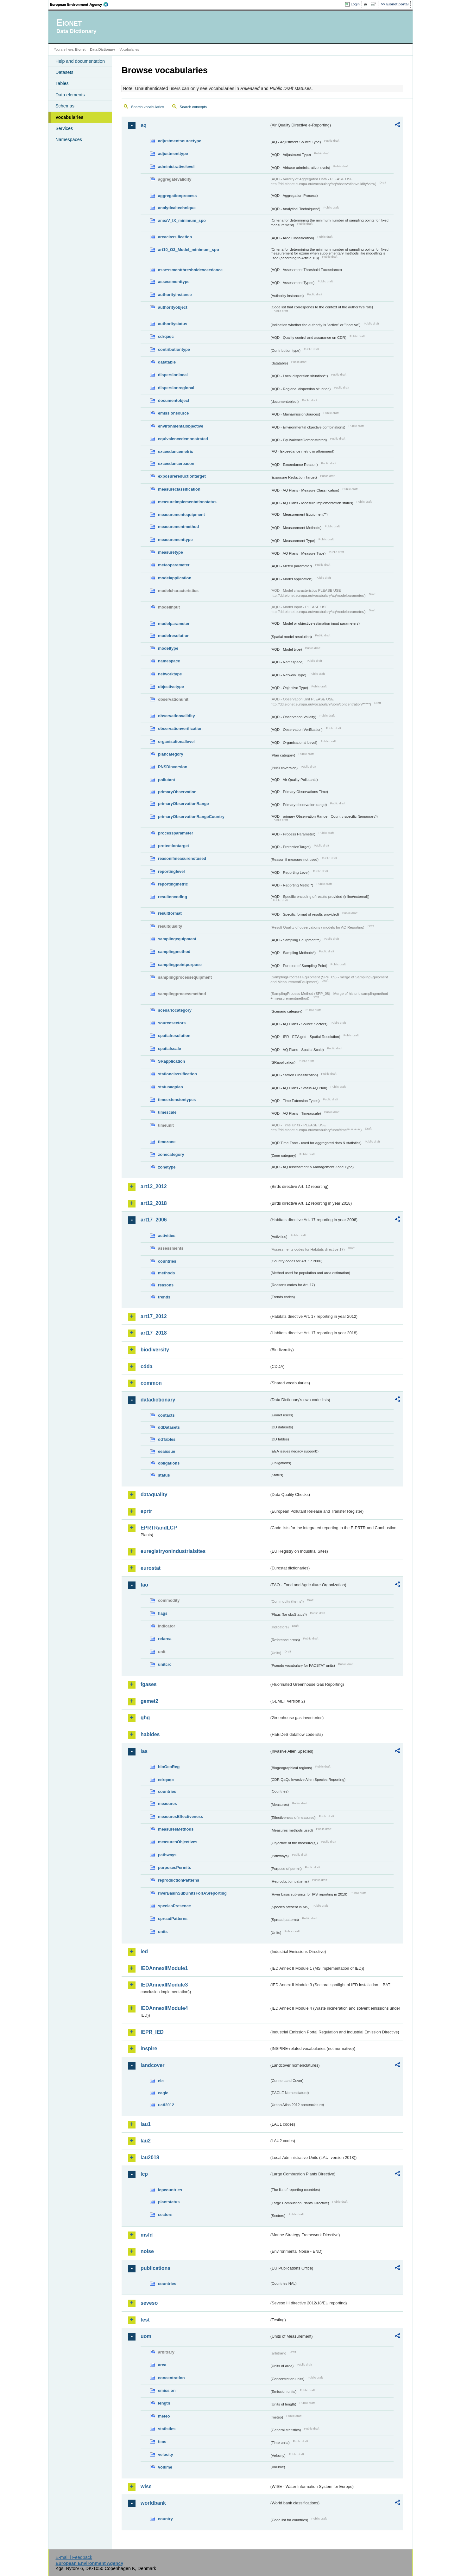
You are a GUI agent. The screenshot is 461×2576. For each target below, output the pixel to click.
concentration (171, 2377)
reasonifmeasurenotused (182, 858)
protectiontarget (173, 845)
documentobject (173, 400)
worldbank (153, 2503)
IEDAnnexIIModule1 (164, 1968)
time (162, 2441)
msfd (147, 2235)
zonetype (166, 1167)
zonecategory (171, 1154)
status (164, 1475)
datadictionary (158, 1399)
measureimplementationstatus (187, 501)
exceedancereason (176, 463)
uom (146, 2336)
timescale (167, 1112)
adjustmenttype (173, 153)
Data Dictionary (102, 49)
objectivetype (171, 686)
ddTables (166, 1439)
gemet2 (149, 1701)
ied (144, 1951)
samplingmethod (174, 951)
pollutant (166, 779)
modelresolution (174, 635)
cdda (146, 1366)
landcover (153, 2065)
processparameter (175, 833)
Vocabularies (69, 117)
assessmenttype (174, 281)
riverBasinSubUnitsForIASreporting (192, 1893)
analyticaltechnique (177, 207)
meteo (164, 2416)
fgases (149, 1684)
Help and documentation (80, 61)
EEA (81, 4)
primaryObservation (177, 791)
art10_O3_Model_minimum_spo (188, 249)
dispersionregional (176, 387)
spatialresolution (174, 1035)
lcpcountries (170, 2189)
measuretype (170, 552)
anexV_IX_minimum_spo (182, 220)
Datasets (64, 72)
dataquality (154, 1494)
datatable (167, 362)
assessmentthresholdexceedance (190, 269)
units (163, 1931)
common (151, 1383)
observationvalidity (176, 715)
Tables (62, 83)
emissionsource (173, 413)
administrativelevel (176, 166)
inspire (149, 2048)
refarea (165, 1638)
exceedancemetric (175, 451)
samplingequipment (177, 939)
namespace (169, 661)
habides (150, 1734)
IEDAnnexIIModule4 (164, 2008)
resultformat (170, 913)
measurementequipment (181, 514)
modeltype (168, 648)
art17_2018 (154, 1333)
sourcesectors (172, 1023)
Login (355, 4)
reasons (166, 1285)
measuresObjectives (178, 1841)
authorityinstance (175, 294)
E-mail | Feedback (73, 2557)
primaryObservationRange (183, 803)
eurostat (151, 1568)
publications (155, 2268)
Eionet (80, 49)
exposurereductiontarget (182, 476)
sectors (165, 2214)
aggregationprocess (177, 195)
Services (64, 128)
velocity (165, 2454)
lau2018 (150, 2157)
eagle (163, 2092)
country (165, 2518)
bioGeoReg (169, 1766)
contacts (166, 1415)
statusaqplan (170, 1087)
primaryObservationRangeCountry (191, 816)
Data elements (70, 94)
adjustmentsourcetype (179, 140)
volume (165, 2467)
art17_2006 (154, 1219)
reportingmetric (173, 884)
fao (144, 1584)
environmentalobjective (180, 426)
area (162, 2364)
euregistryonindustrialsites (173, 1551)
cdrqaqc (166, 336)
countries (167, 1261)
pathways (167, 1854)
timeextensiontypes (177, 1099)
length (164, 2403)
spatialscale (169, 1048)
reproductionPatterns (178, 1880)
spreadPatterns (172, 1918)
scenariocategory (175, 1010)
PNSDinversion (172, 766)
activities (166, 1235)
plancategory (170, 754)
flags (162, 1613)
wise (146, 2486)
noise (147, 2251)
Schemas (64, 105)
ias (144, 1751)
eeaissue (166, 1451)
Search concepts (193, 107)
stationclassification (177, 1074)
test (145, 2319)
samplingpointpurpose (180, 964)
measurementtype (175, 539)
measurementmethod (178, 526)
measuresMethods (175, 1829)
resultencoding (172, 896)
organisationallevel (176, 741)
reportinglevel (171, 871)
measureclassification (179, 489)
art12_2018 (154, 1203)
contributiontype (174, 349)
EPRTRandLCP (159, 1527)
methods (166, 1273)
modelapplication (174, 578)
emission (166, 2390)
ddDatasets (169, 1427)
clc (161, 2080)
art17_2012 (154, 1316)
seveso (149, 2303)
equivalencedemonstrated (183, 438)
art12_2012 (154, 1186)
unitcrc (165, 1664)
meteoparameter (174, 565)
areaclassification (175, 237)
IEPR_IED (152, 2032)
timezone (166, 1141)
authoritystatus (172, 323)
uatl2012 (166, 2105)
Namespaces (68, 139)
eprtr (146, 1511)
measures (167, 1803)
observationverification (180, 728)
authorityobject (172, 307)
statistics (166, 2428)
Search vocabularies (147, 107)
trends (164, 1297)
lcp (144, 2174)
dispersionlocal (173, 374)
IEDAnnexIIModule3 (164, 1984)
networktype (170, 674)
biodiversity (155, 1349)
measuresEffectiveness (180, 1816)
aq (144, 125)
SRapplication (171, 1061)
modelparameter (174, 623)
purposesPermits (174, 1867)
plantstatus (169, 2201)
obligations (169, 1463)
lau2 (146, 2140)
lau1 (146, 2124)
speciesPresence (174, 1905)
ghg (145, 1717)
